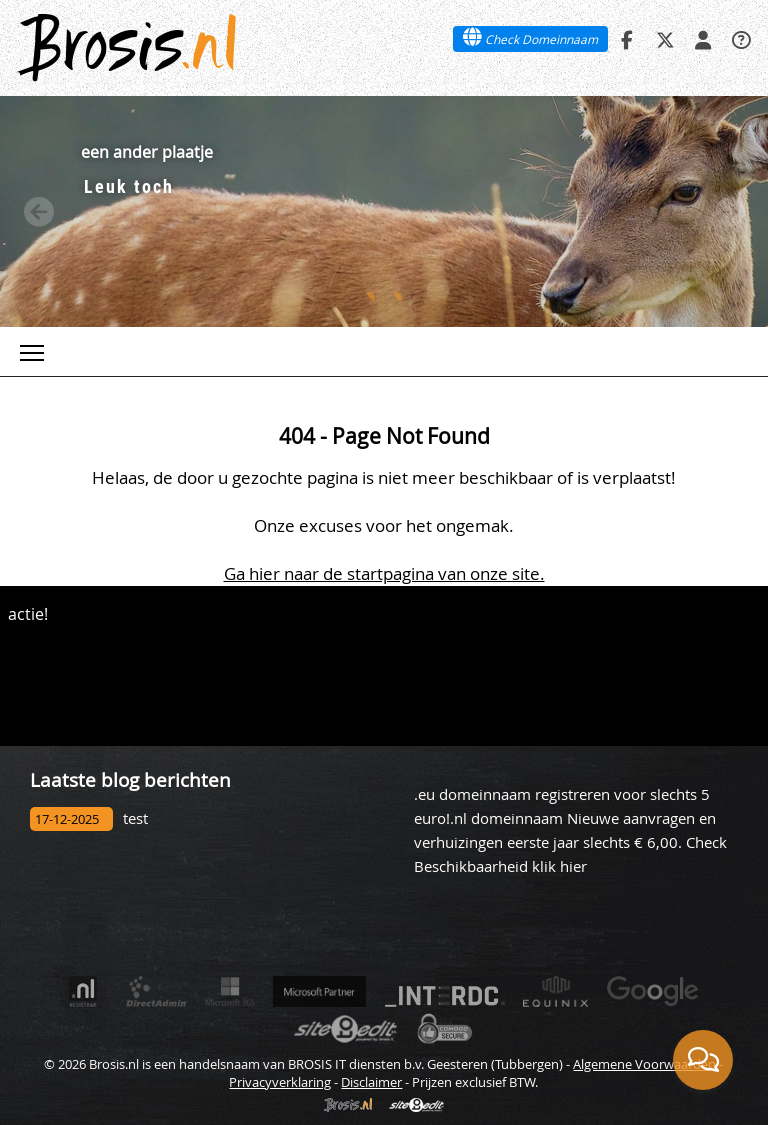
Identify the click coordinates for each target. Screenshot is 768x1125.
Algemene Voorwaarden (644, 1064)
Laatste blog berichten (130, 779)
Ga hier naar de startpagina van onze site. (384, 573)
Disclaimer (371, 1082)
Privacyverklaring (280, 1082)
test (135, 818)
